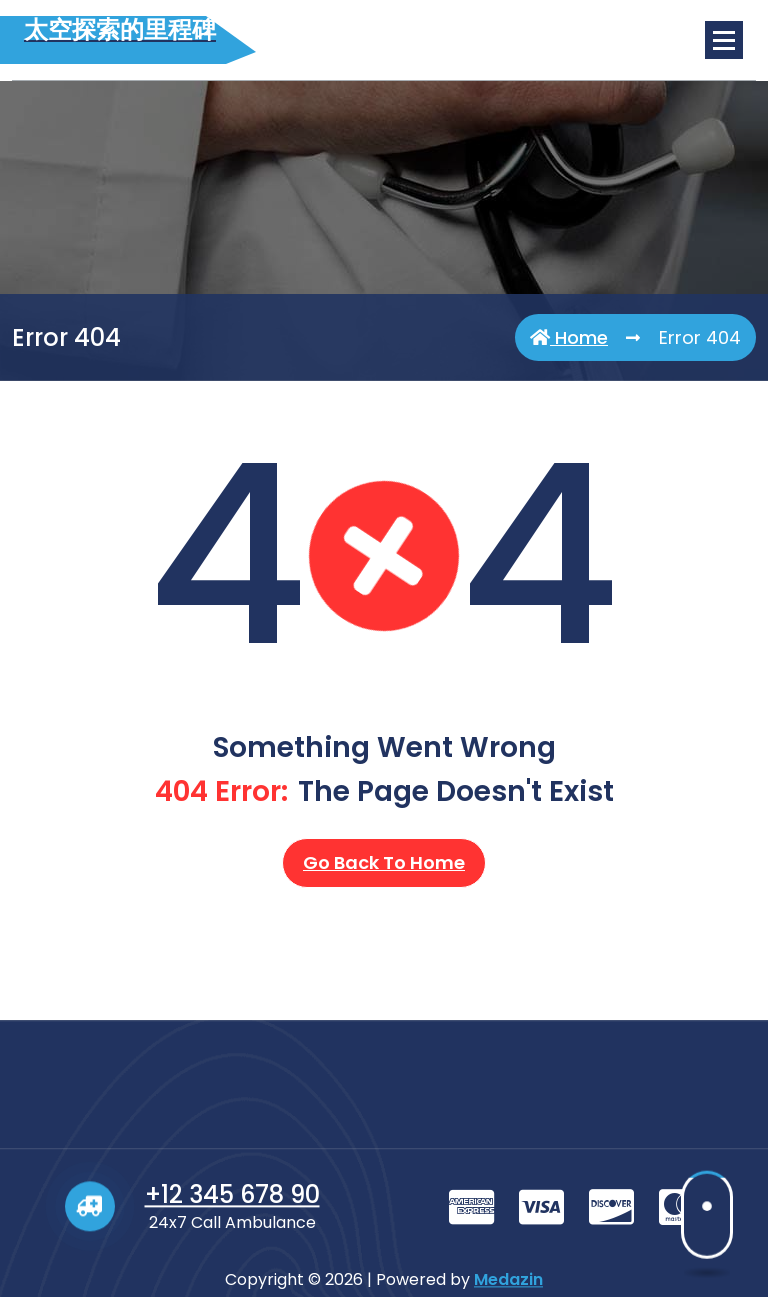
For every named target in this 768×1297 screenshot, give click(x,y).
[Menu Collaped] (724, 40)
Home (569, 337)
